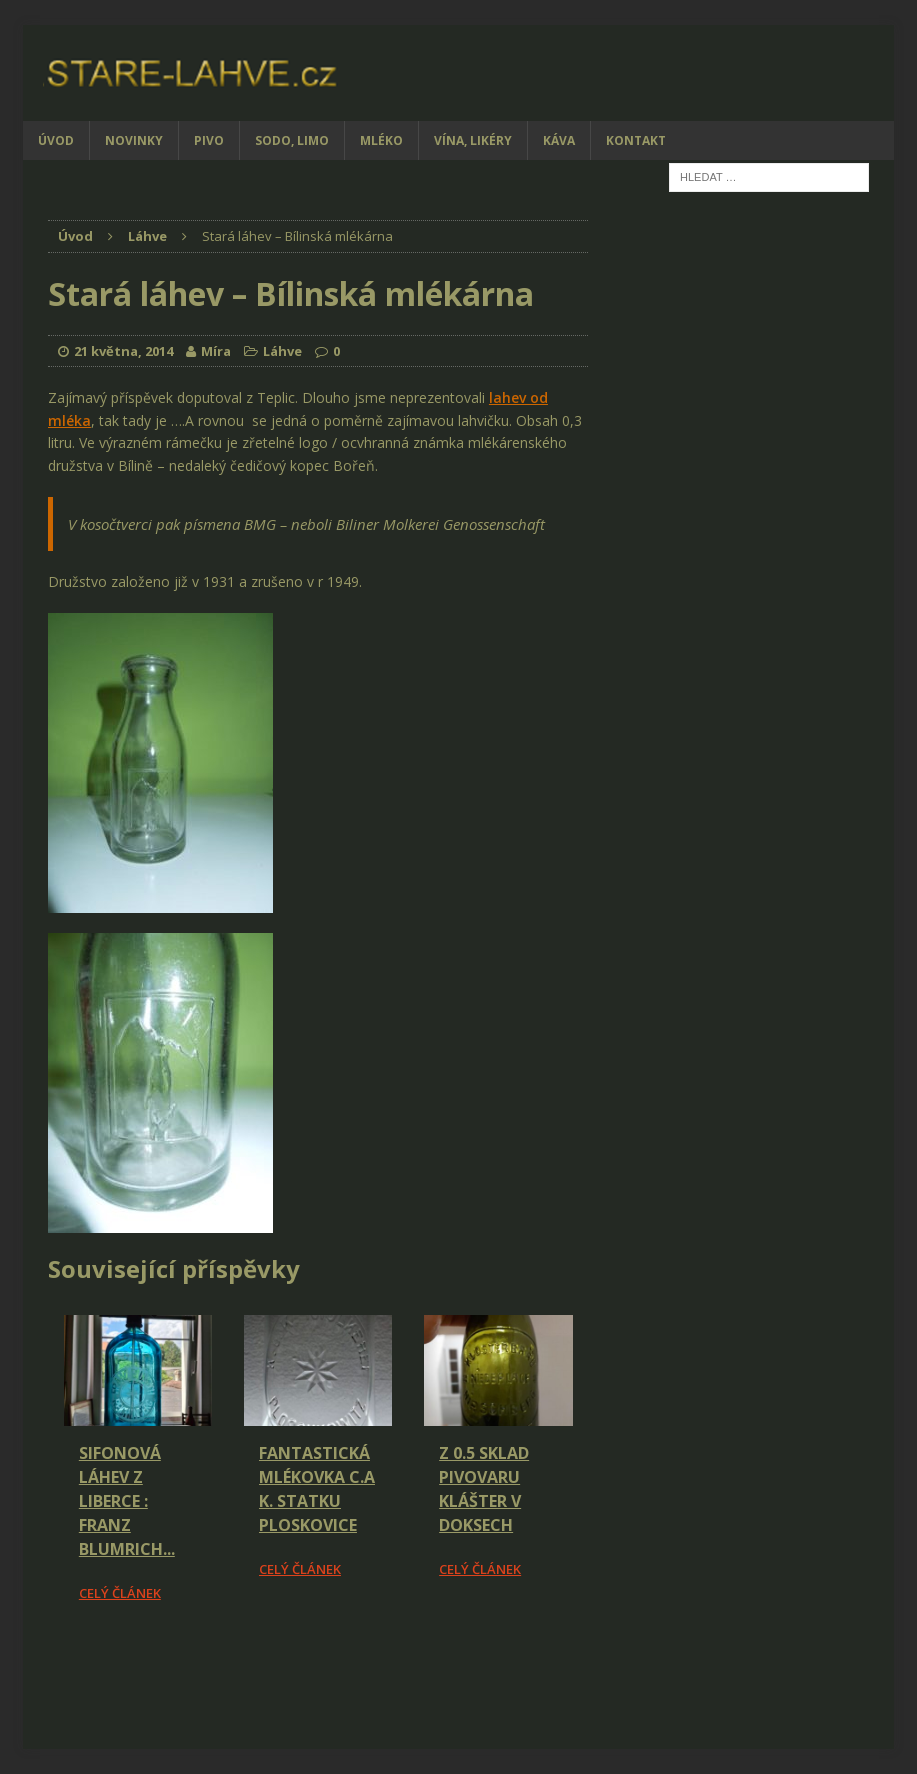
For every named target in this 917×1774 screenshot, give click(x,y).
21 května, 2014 (123, 351)
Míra (216, 351)
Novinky (134, 140)
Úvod (56, 140)
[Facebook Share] (51, 1660)
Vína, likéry (473, 140)
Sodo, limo (292, 140)
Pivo (209, 140)
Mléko (381, 140)
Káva (559, 140)
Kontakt (636, 140)
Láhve (282, 351)
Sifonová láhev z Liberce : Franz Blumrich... (127, 1501)
